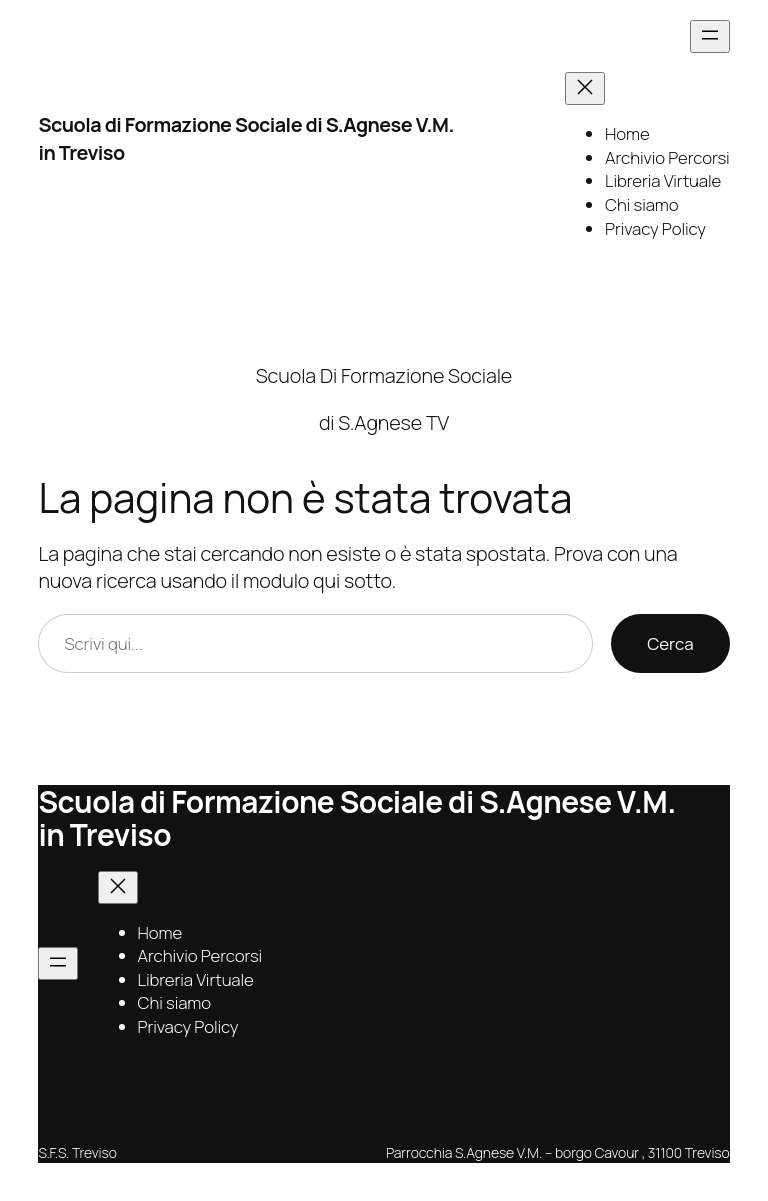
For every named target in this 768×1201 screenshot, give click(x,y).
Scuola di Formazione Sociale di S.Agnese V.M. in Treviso (356, 818)
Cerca (670, 643)
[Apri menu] (710, 36)
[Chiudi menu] (585, 88)
